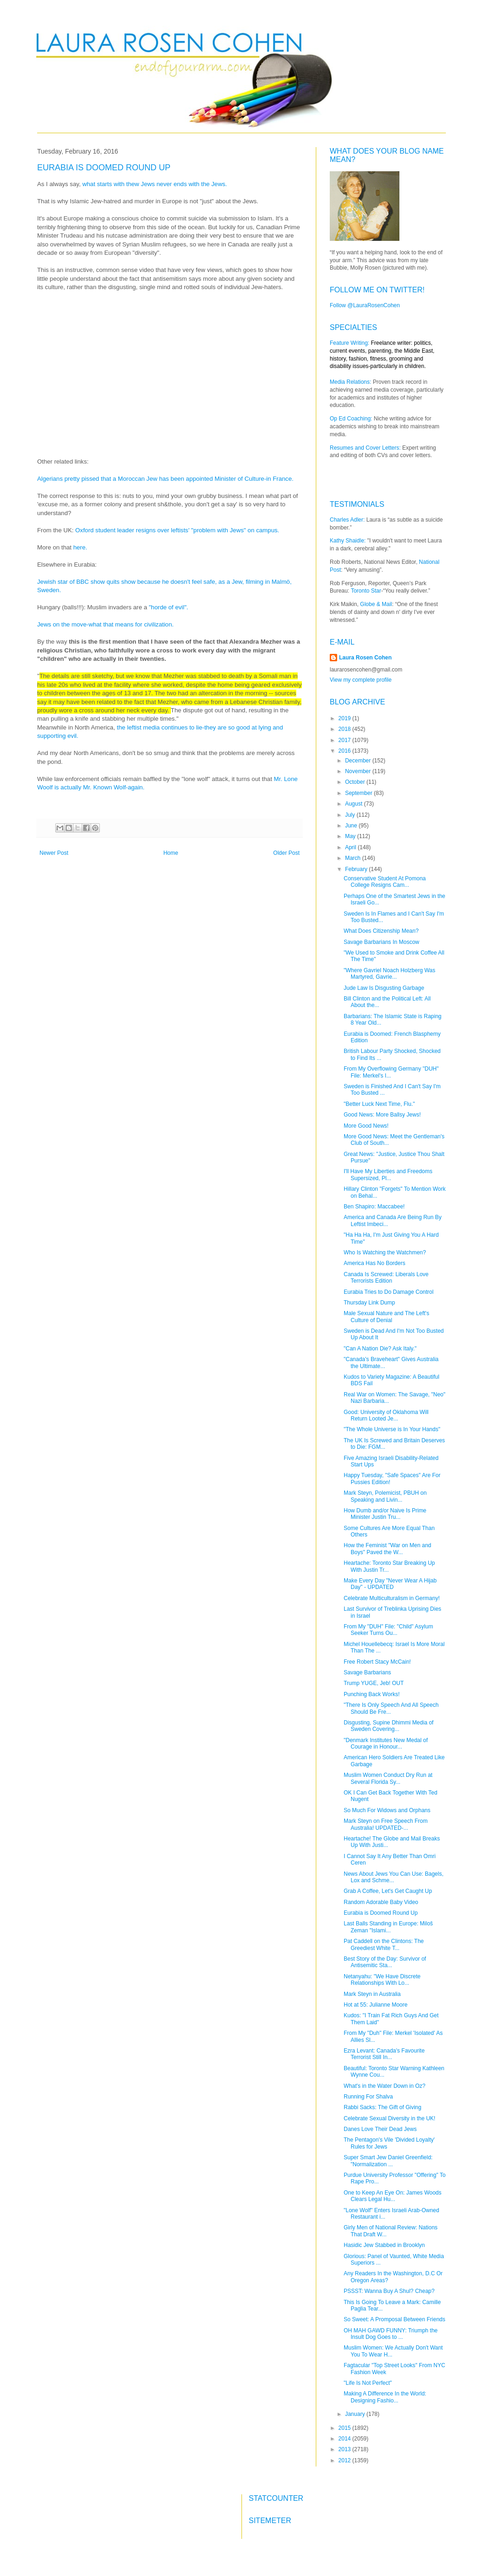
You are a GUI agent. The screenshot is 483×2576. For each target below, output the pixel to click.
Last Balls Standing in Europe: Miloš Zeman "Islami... (388, 1926)
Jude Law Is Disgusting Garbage (384, 988)
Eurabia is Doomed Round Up (381, 1913)
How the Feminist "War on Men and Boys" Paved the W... (387, 1548)
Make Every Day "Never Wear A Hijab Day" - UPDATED (390, 1583)
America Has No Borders (374, 1263)
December (358, 760)
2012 (345, 2460)
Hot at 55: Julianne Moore (375, 2004)
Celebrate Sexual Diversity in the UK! (389, 2118)
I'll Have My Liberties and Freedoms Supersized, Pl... (388, 1174)
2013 (345, 2449)
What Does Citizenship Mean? (381, 931)
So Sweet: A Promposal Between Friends (394, 2319)
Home (170, 853)
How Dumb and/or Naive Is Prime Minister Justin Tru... (385, 1513)
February (357, 869)
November (358, 771)
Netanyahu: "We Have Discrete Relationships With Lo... (382, 1979)
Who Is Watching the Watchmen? (385, 1252)
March (353, 858)
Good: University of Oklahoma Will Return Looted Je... (386, 1415)
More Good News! (366, 1126)
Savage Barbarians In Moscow (381, 942)
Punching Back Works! (372, 1694)
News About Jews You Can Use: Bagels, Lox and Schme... (394, 1877)
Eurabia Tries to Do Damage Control (388, 1292)
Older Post (286, 853)
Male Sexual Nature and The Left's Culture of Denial (386, 1316)
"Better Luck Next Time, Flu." (379, 1104)
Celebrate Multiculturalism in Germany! (392, 1598)
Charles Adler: (347, 519)
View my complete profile (361, 680)
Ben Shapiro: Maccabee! (374, 1206)
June (352, 825)
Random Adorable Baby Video (381, 1902)
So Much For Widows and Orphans (387, 1810)
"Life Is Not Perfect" (368, 2383)
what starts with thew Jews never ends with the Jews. (155, 184)
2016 (345, 751)
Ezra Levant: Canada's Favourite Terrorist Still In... (384, 2053)
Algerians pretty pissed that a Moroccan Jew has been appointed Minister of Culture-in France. (166, 478)
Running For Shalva (368, 2096)
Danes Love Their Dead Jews (380, 2129)
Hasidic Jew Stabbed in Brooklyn (384, 2245)
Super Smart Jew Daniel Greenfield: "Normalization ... (388, 2160)
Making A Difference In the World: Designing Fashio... (385, 2396)
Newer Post (53, 853)
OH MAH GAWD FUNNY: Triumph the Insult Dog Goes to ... (390, 2333)
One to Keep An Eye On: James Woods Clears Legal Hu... (393, 2195)
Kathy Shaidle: (348, 540)
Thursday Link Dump (369, 1302)
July (351, 815)
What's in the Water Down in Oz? (384, 2086)
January (355, 2414)
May (351, 836)
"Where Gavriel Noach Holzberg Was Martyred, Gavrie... (389, 973)
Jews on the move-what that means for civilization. (106, 624)
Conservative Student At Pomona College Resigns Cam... (385, 881)
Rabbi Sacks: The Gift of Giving (382, 2107)
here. (81, 547)
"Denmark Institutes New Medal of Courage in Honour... (386, 1743)
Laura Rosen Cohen (365, 657)
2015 (345, 2428)
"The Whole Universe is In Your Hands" (392, 1429)
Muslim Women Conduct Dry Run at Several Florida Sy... (388, 1778)
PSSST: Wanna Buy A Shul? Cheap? (389, 2291)
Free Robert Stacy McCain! (377, 1662)
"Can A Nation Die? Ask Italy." (380, 1348)
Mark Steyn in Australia (372, 1994)
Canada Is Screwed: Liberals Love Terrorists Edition (386, 1277)
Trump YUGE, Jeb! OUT (374, 1683)
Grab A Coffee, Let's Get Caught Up (388, 1891)
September (359, 793)
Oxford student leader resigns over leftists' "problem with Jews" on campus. (178, 530)
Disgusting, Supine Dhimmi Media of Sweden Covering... (388, 1725)
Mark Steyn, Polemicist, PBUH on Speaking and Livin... (385, 1496)
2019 (345, 718)
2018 (345, 729)
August (354, 804)
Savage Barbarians (367, 1672)
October (355, 782)
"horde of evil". (169, 607)
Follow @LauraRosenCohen (365, 305)
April (351, 847)
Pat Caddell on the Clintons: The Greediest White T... (384, 1944)
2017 (345, 740)
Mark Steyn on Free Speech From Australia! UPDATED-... (386, 1824)
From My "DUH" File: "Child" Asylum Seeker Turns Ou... (388, 1629)
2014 (345, 2438)
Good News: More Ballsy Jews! (382, 1114)
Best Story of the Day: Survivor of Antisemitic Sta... (385, 1962)
